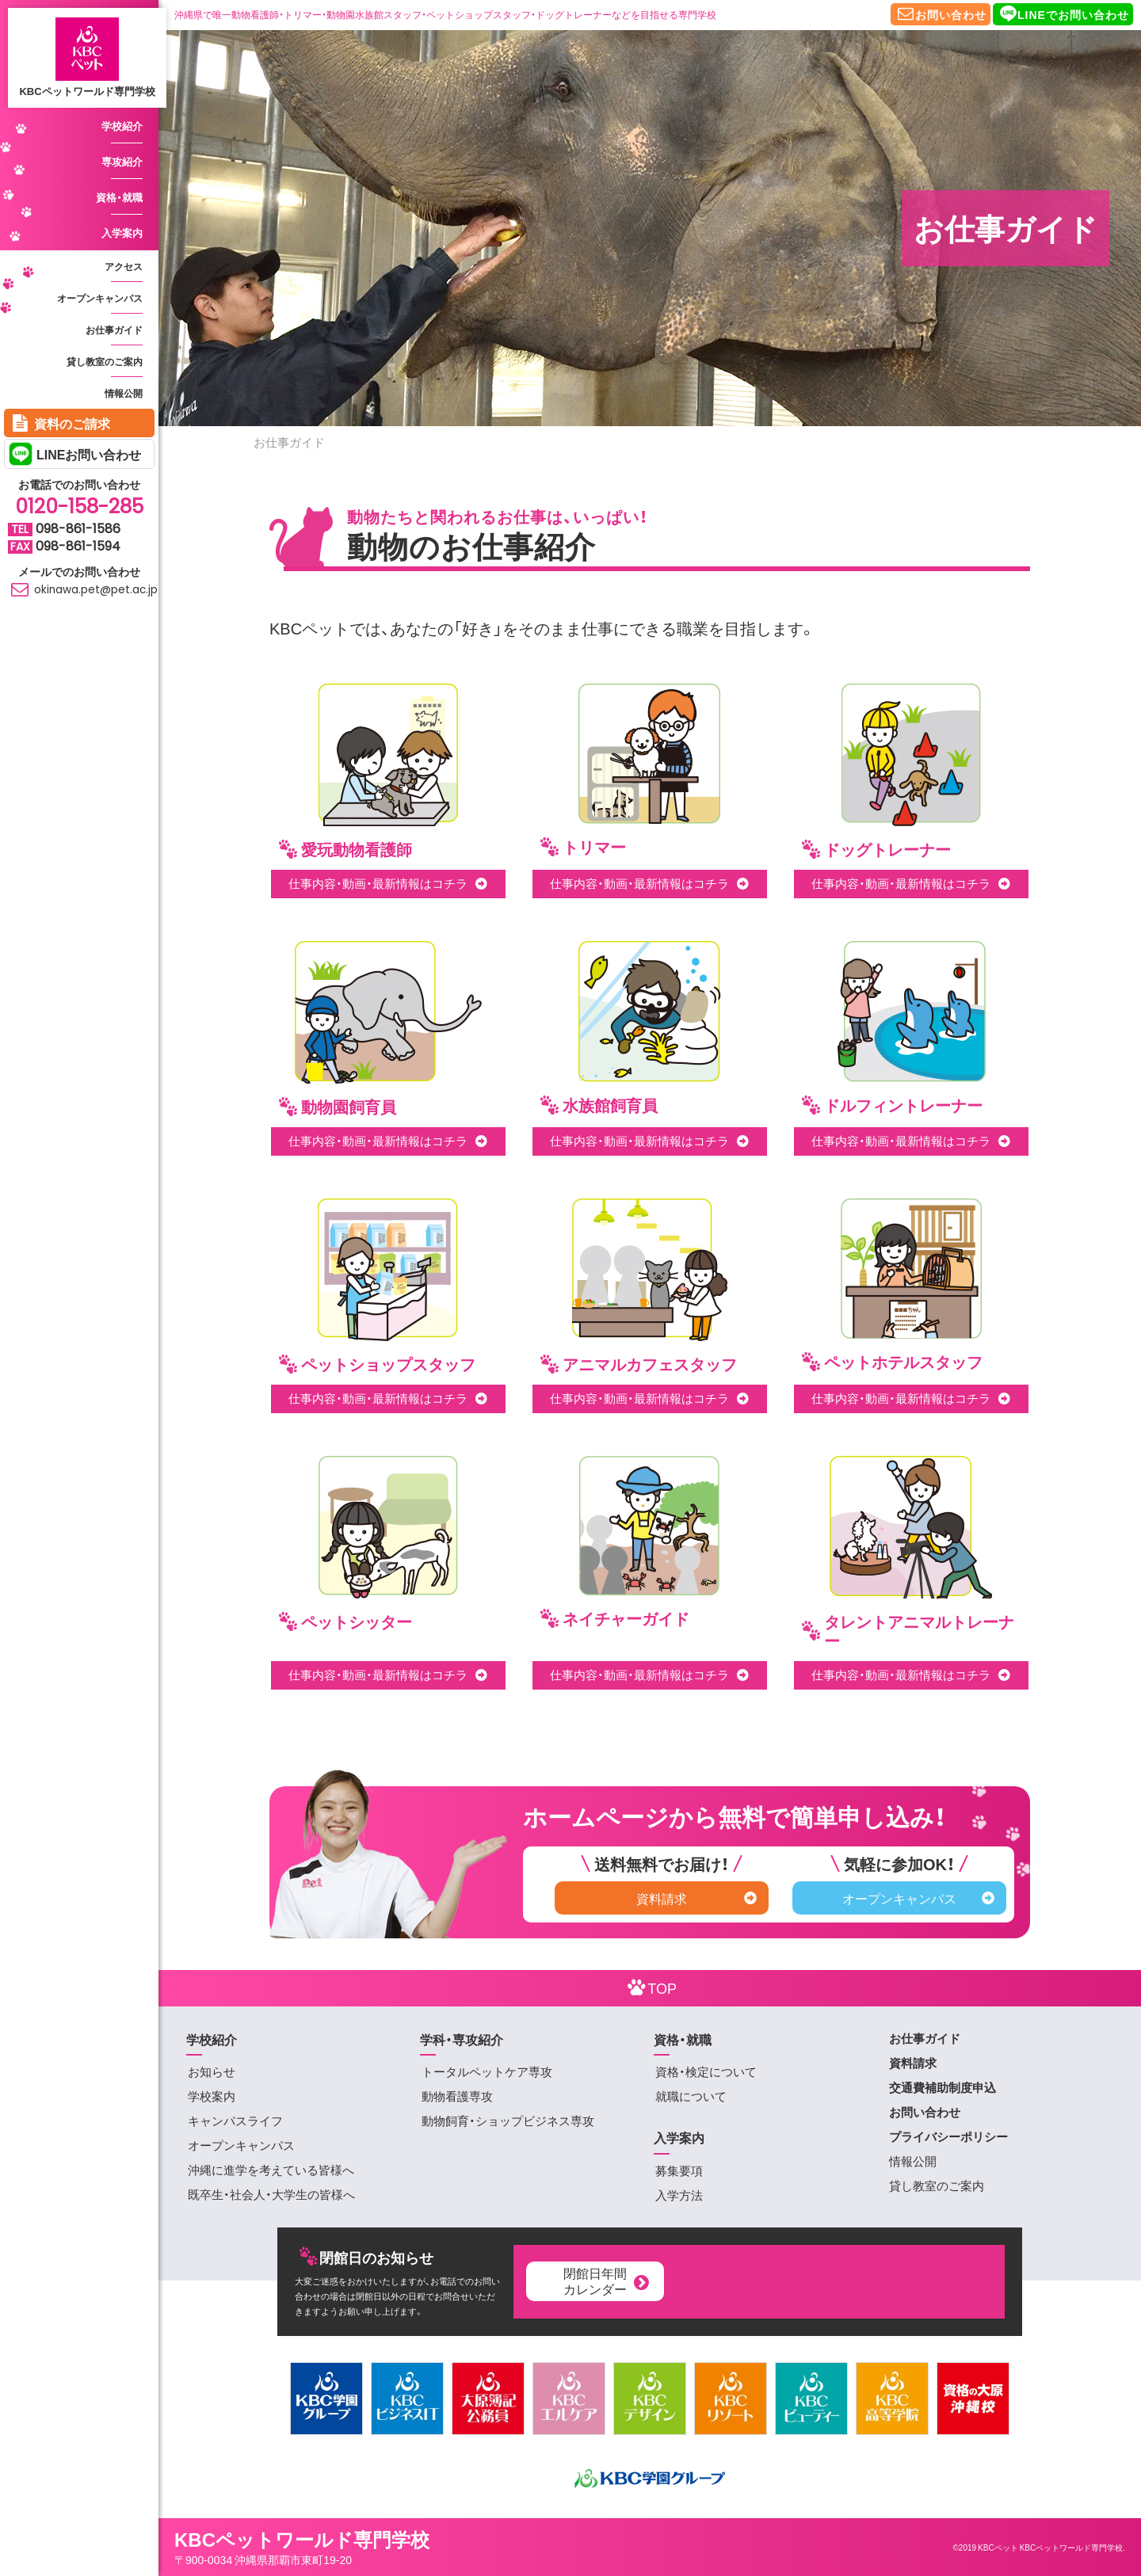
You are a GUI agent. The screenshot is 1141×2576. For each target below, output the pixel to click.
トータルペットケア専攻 (487, 2071)
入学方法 (679, 2195)
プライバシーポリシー (948, 2136)
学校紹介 (122, 125)
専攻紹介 (122, 161)
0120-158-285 (79, 506)
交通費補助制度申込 (942, 2087)
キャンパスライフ (235, 2120)
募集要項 (679, 2170)
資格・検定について (706, 2071)
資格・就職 (119, 196)
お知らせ (211, 2071)
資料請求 (696, 1897)
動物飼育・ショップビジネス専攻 (508, 2120)
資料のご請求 (59, 422)
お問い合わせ (940, 13)
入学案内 (122, 232)
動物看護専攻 (457, 2096)
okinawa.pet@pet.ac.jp (83, 589)
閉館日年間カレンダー (607, 2280)
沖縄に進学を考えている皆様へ (271, 2169)
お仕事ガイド (114, 329)
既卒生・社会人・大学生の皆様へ (271, 2194)
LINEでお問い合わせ (1063, 13)
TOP (650, 1986)
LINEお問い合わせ (88, 453)
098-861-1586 (78, 529)
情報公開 (124, 393)
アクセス (124, 266)
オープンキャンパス (100, 298)
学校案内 (211, 2096)
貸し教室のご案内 (105, 361)
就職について (691, 2096)
